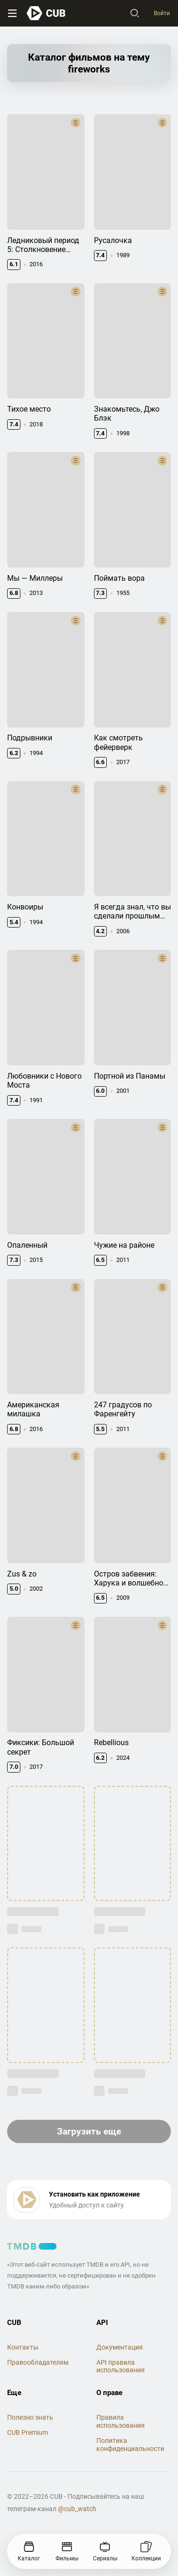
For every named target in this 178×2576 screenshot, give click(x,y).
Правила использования (120, 2421)
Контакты (22, 2347)
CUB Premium (27, 2432)
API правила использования (120, 2366)
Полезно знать (30, 2417)
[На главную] (46, 13)
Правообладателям (37, 2362)
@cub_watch (77, 2509)
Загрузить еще (89, 2131)
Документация (119, 2347)
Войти (162, 13)
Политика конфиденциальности (130, 2444)
